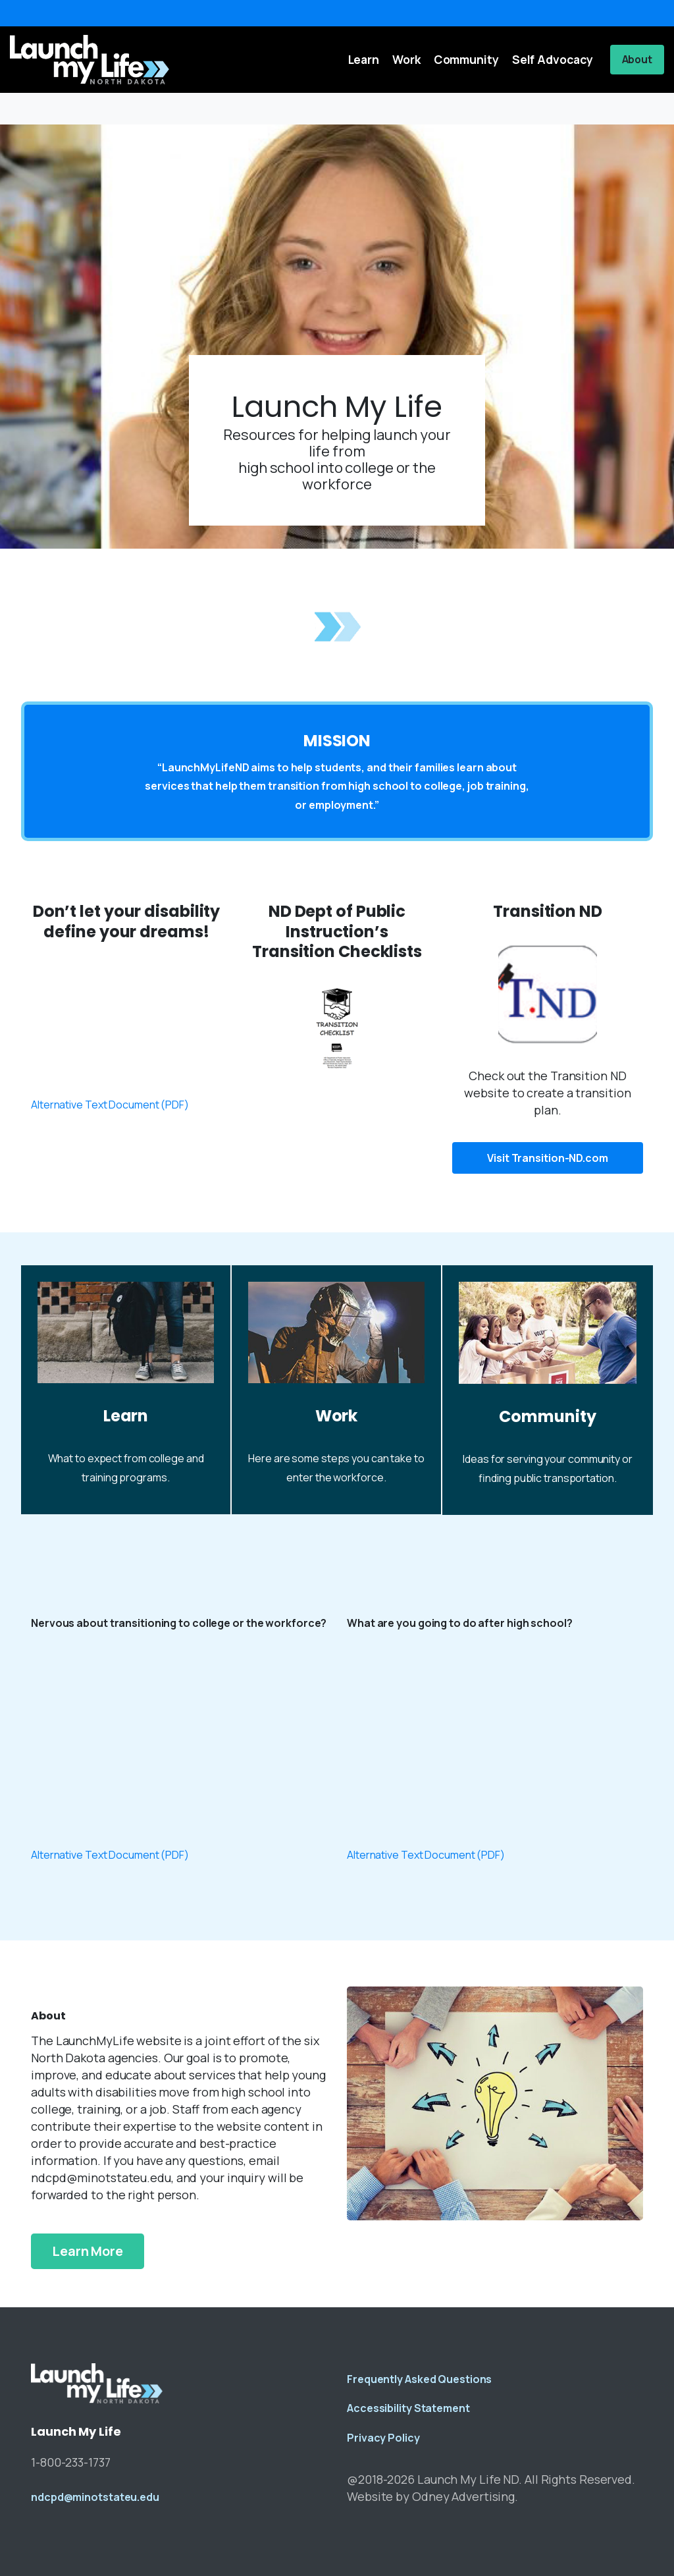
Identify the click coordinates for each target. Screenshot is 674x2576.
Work (336, 1416)
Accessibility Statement (408, 2408)
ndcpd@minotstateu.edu (95, 2497)
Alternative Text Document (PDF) (110, 1104)
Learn (126, 1416)
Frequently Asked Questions (419, 2379)
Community (547, 1416)
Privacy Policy (383, 2437)
